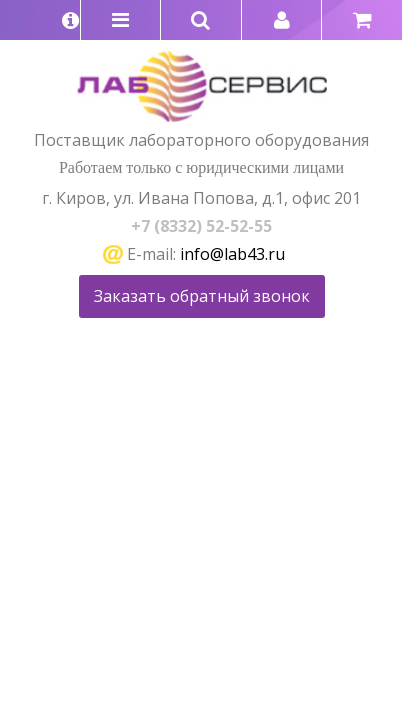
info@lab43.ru (232, 254)
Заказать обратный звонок (202, 296)
